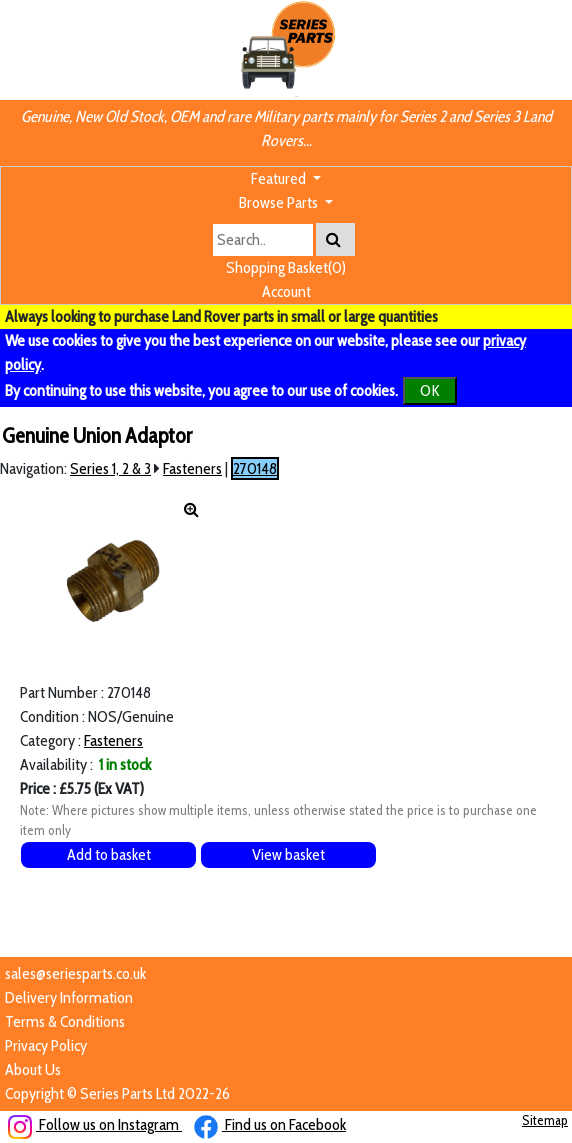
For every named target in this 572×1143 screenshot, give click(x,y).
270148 (255, 468)
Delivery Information (69, 997)
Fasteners (192, 468)
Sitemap (545, 1120)
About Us (33, 1069)
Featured (280, 178)
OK (430, 390)
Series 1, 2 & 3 (110, 468)
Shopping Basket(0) (286, 267)
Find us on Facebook (270, 1124)
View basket (288, 854)
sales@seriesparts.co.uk (75, 973)
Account (286, 291)
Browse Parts (280, 202)
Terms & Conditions (65, 1021)
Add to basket (109, 854)
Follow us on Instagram (95, 1124)
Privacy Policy (46, 1045)
